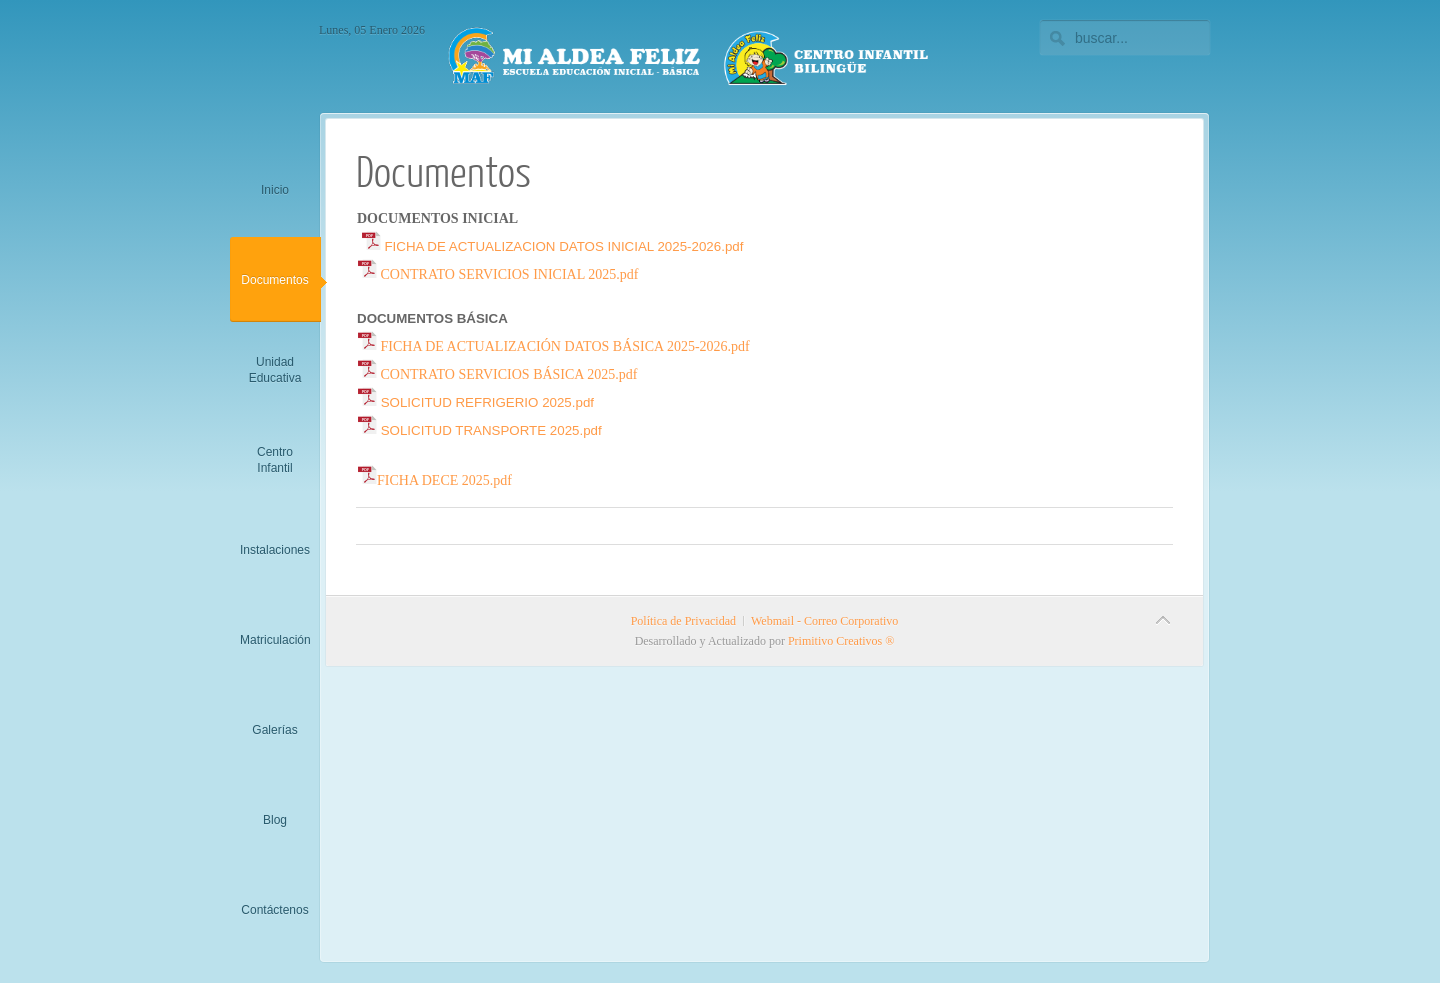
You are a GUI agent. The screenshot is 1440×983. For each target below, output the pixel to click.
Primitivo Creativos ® (841, 641)
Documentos (443, 170)
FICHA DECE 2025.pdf (434, 480)
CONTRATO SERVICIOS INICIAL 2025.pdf (497, 274)
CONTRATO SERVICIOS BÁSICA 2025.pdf (497, 374)
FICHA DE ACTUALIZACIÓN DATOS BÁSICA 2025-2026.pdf (553, 346)
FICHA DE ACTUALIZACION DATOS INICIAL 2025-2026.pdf (552, 246)
